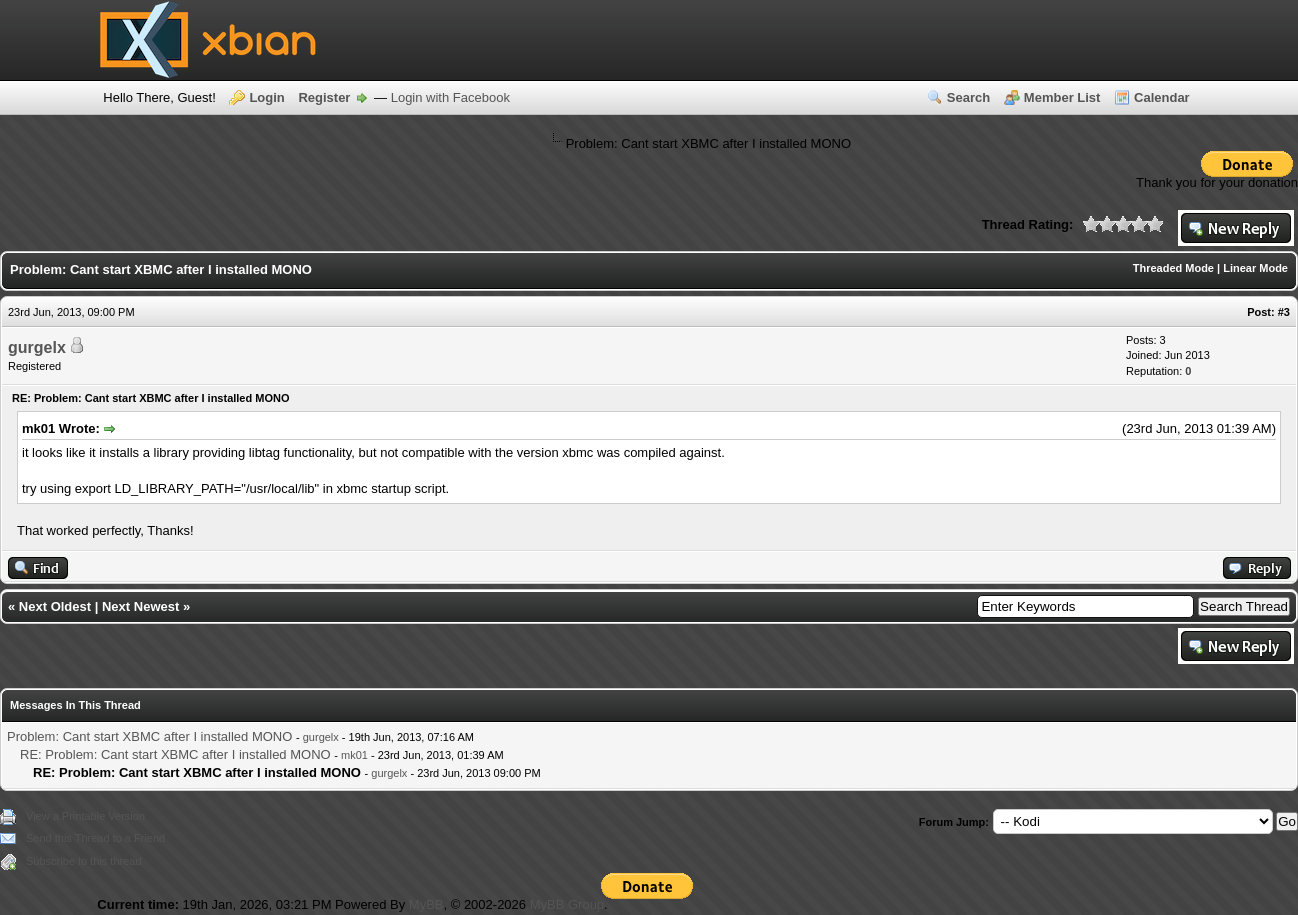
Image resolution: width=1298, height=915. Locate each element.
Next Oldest (55, 606)
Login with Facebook (450, 97)
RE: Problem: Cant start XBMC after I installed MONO (175, 754)
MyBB (426, 904)
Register (324, 97)
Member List (1062, 97)
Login (266, 97)
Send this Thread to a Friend (95, 838)
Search (968, 97)
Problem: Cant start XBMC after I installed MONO (149, 736)
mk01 (354, 755)
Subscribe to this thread (84, 861)
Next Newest (140, 606)
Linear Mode (1255, 268)
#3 (1284, 312)
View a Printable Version (85, 816)
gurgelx (37, 347)
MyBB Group (567, 904)
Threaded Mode (1173, 268)
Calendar (1162, 97)
